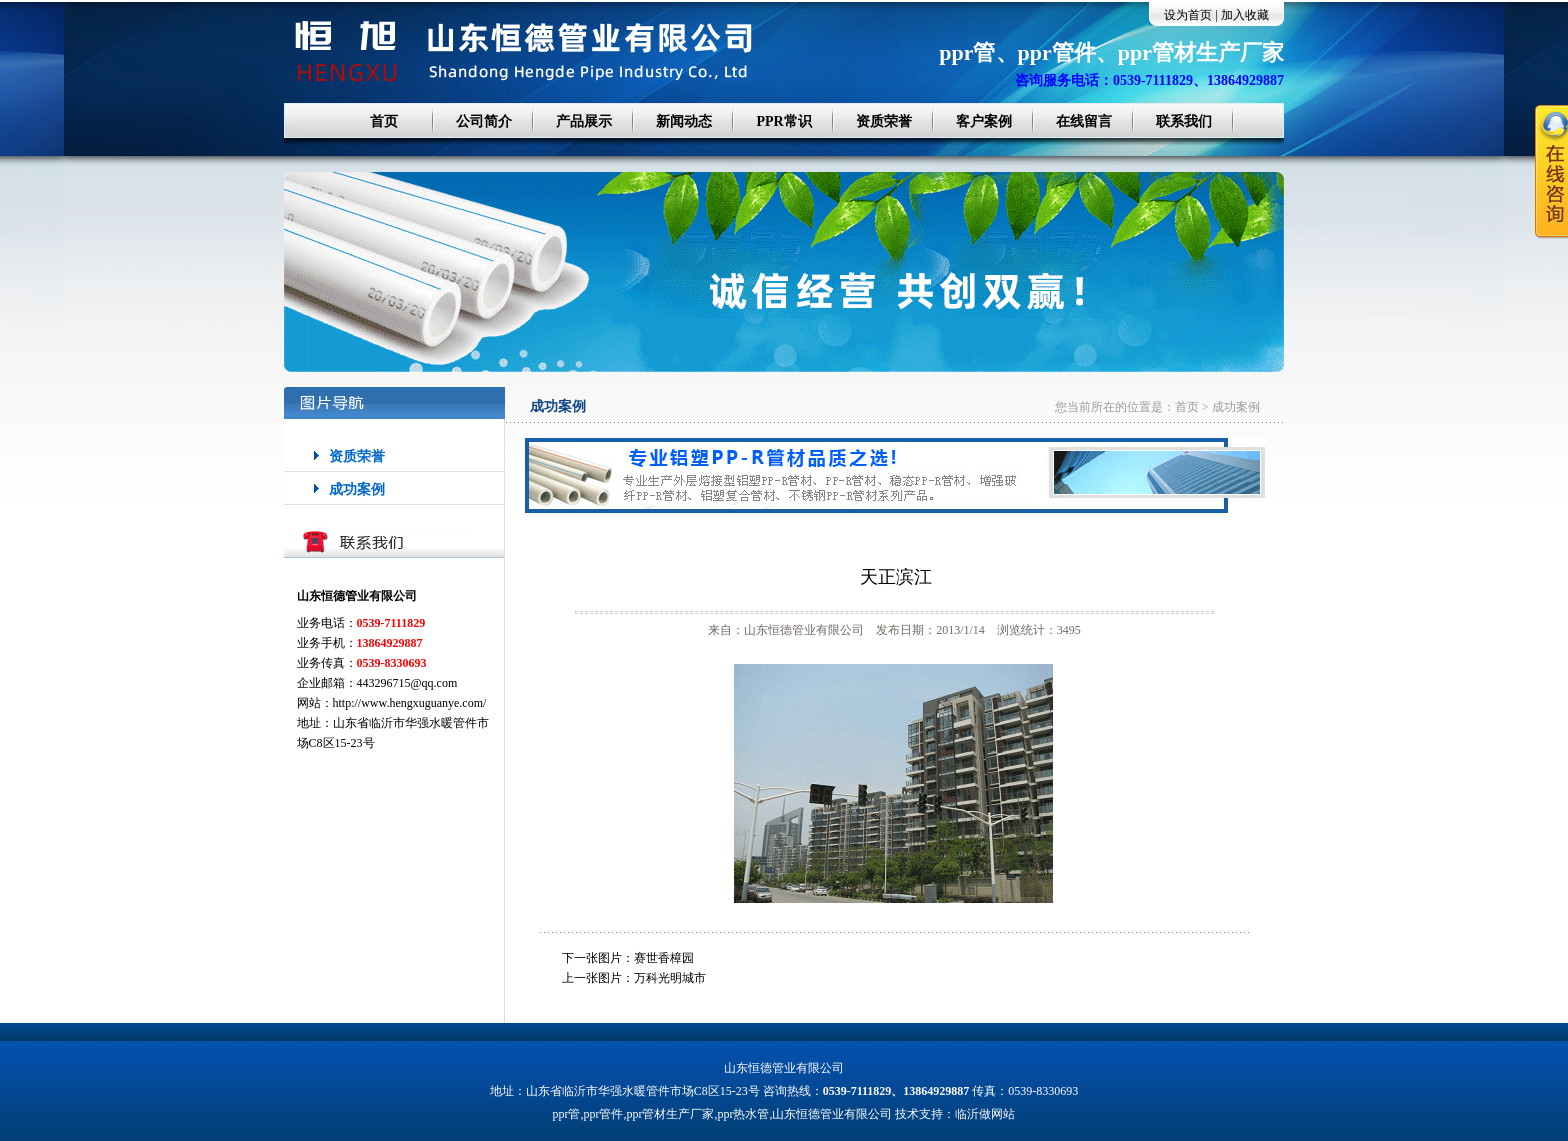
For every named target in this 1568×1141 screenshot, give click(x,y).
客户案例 (984, 121)
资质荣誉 (884, 121)
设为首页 (1188, 15)
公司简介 (484, 121)
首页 (384, 121)
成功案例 (357, 489)
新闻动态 (684, 121)
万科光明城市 (670, 978)
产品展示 (584, 121)
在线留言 (1084, 121)
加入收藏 (1245, 15)
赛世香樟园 (664, 958)
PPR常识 (783, 121)
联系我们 (1184, 121)
